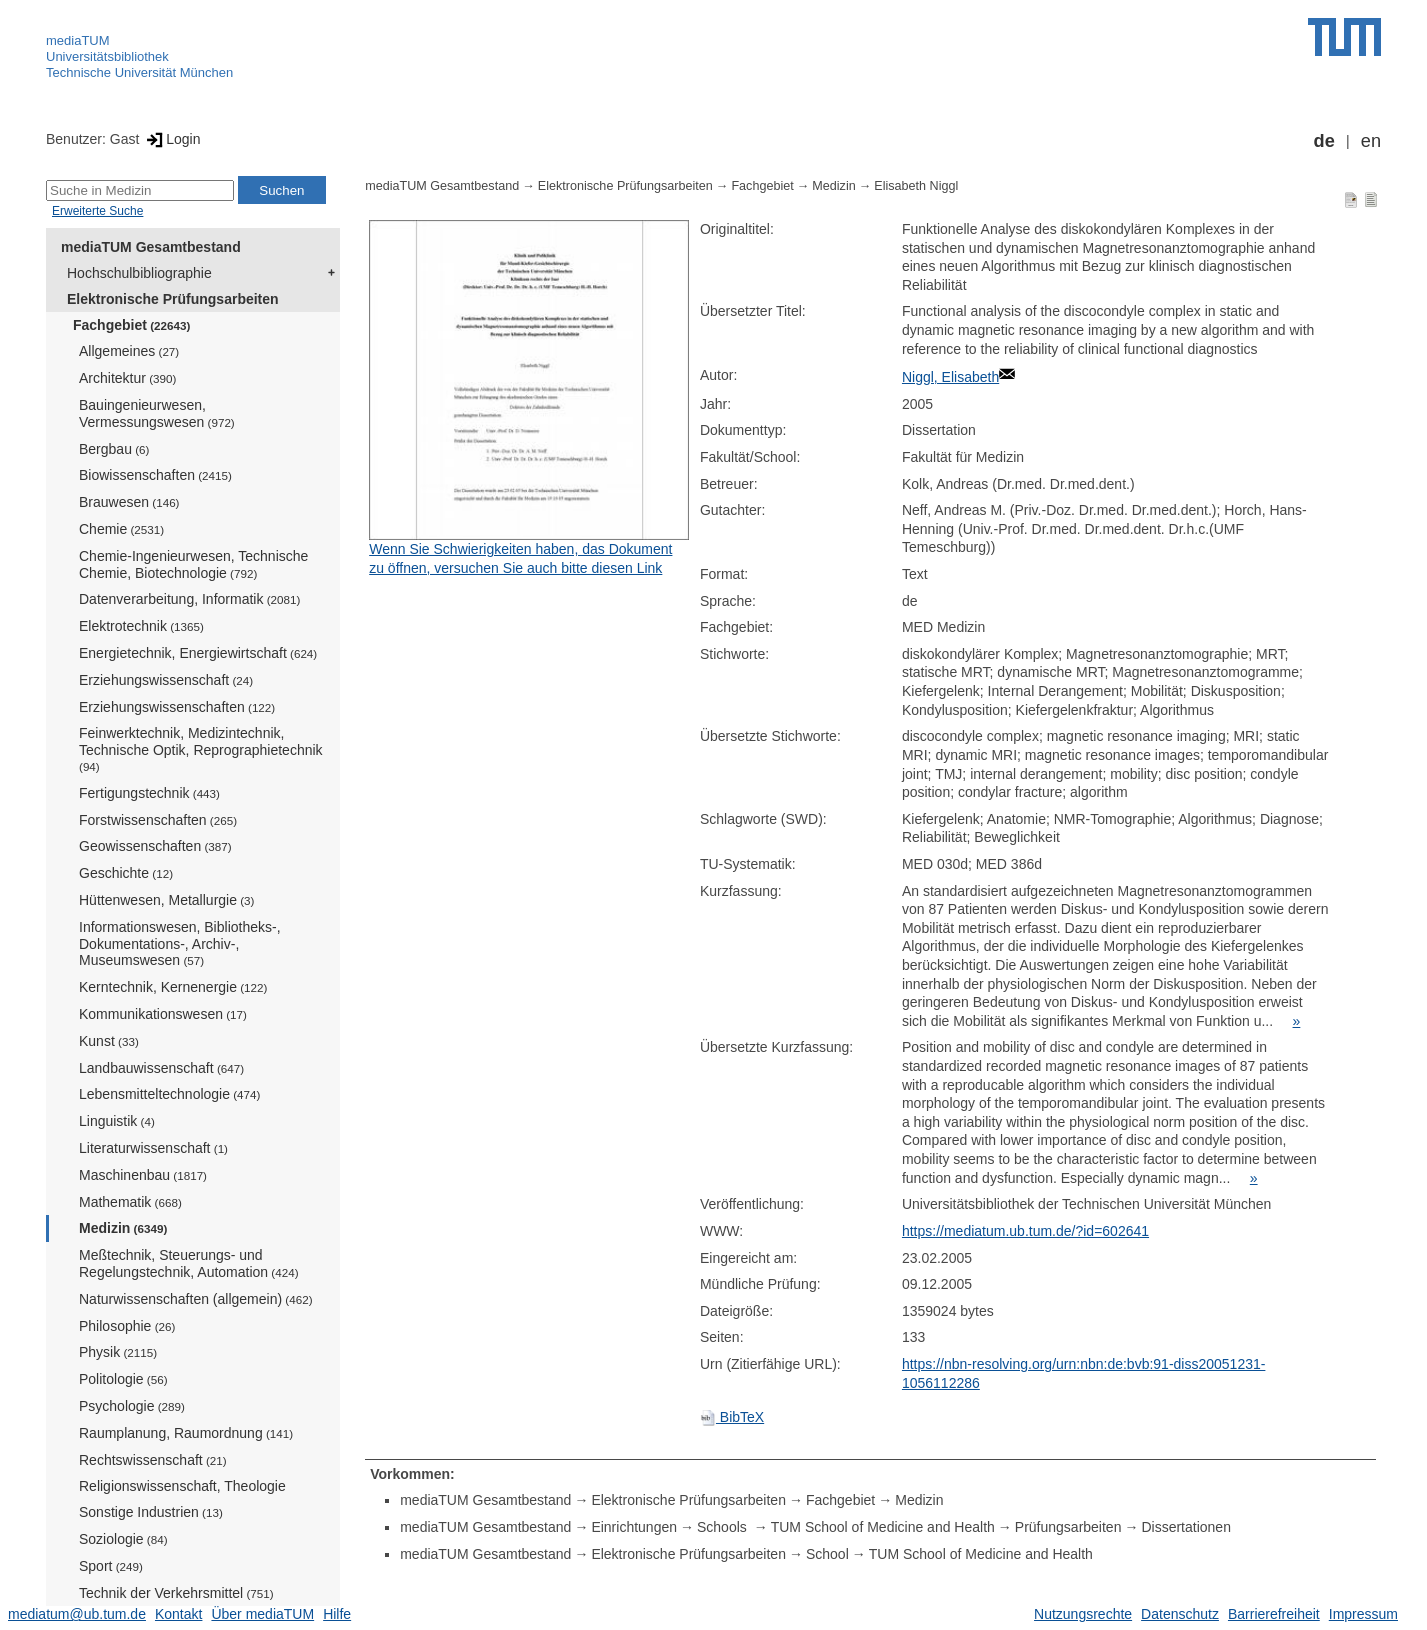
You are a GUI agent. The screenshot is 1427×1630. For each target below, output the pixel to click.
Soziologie (123, 1539)
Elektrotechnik (141, 626)
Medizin (123, 1228)
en (1371, 141)
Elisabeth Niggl (916, 186)
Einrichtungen (634, 1527)
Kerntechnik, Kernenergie (173, 987)
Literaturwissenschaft (153, 1148)
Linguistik (117, 1121)
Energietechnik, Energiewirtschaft (198, 653)
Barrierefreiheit (1274, 1614)
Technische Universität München (139, 72)
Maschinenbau (143, 1175)
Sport (111, 1566)
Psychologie (132, 1406)
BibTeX (732, 1417)
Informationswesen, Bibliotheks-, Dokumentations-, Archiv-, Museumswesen (180, 944)
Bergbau (114, 449)
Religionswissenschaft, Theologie (182, 1486)
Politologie (123, 1379)
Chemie (121, 529)
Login (171, 139)
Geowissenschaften (155, 846)
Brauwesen (129, 502)
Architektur (127, 378)
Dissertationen (1186, 1527)
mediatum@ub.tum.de (77, 1614)
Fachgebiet (131, 325)
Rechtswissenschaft (153, 1460)
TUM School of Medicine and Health (883, 1527)
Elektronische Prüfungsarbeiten (173, 299)
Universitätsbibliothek (107, 56)
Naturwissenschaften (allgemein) (196, 1299)
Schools (724, 1527)
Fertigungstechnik (149, 793)
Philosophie (127, 1326)
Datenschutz (1180, 1614)
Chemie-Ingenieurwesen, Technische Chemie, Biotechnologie (193, 564)
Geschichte (126, 873)
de (1324, 141)
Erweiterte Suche (97, 211)
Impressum (1363, 1614)
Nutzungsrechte (1083, 1614)
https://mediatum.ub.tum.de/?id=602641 (1025, 1231)
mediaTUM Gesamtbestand (151, 247)
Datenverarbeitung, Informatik (189, 599)
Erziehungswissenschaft (166, 680)
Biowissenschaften (155, 475)
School (827, 1554)
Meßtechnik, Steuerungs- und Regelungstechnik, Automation (189, 1263)
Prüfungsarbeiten (1068, 1527)
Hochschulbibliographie (139, 273)
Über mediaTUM (262, 1614)
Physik (118, 1352)
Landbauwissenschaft (161, 1068)
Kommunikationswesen (163, 1014)
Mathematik (130, 1202)
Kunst (109, 1041)
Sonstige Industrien (151, 1512)
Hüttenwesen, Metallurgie (166, 900)
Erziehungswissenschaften (177, 707)
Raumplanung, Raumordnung (186, 1433)
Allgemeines (129, 351)
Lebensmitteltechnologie (169, 1094)
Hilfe (337, 1614)
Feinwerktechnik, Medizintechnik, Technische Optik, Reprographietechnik (201, 749)
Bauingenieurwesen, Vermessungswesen (157, 413)
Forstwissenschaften (158, 820)
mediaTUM (78, 40)
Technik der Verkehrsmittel (176, 1593)
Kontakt (178, 1614)
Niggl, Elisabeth (950, 377)
